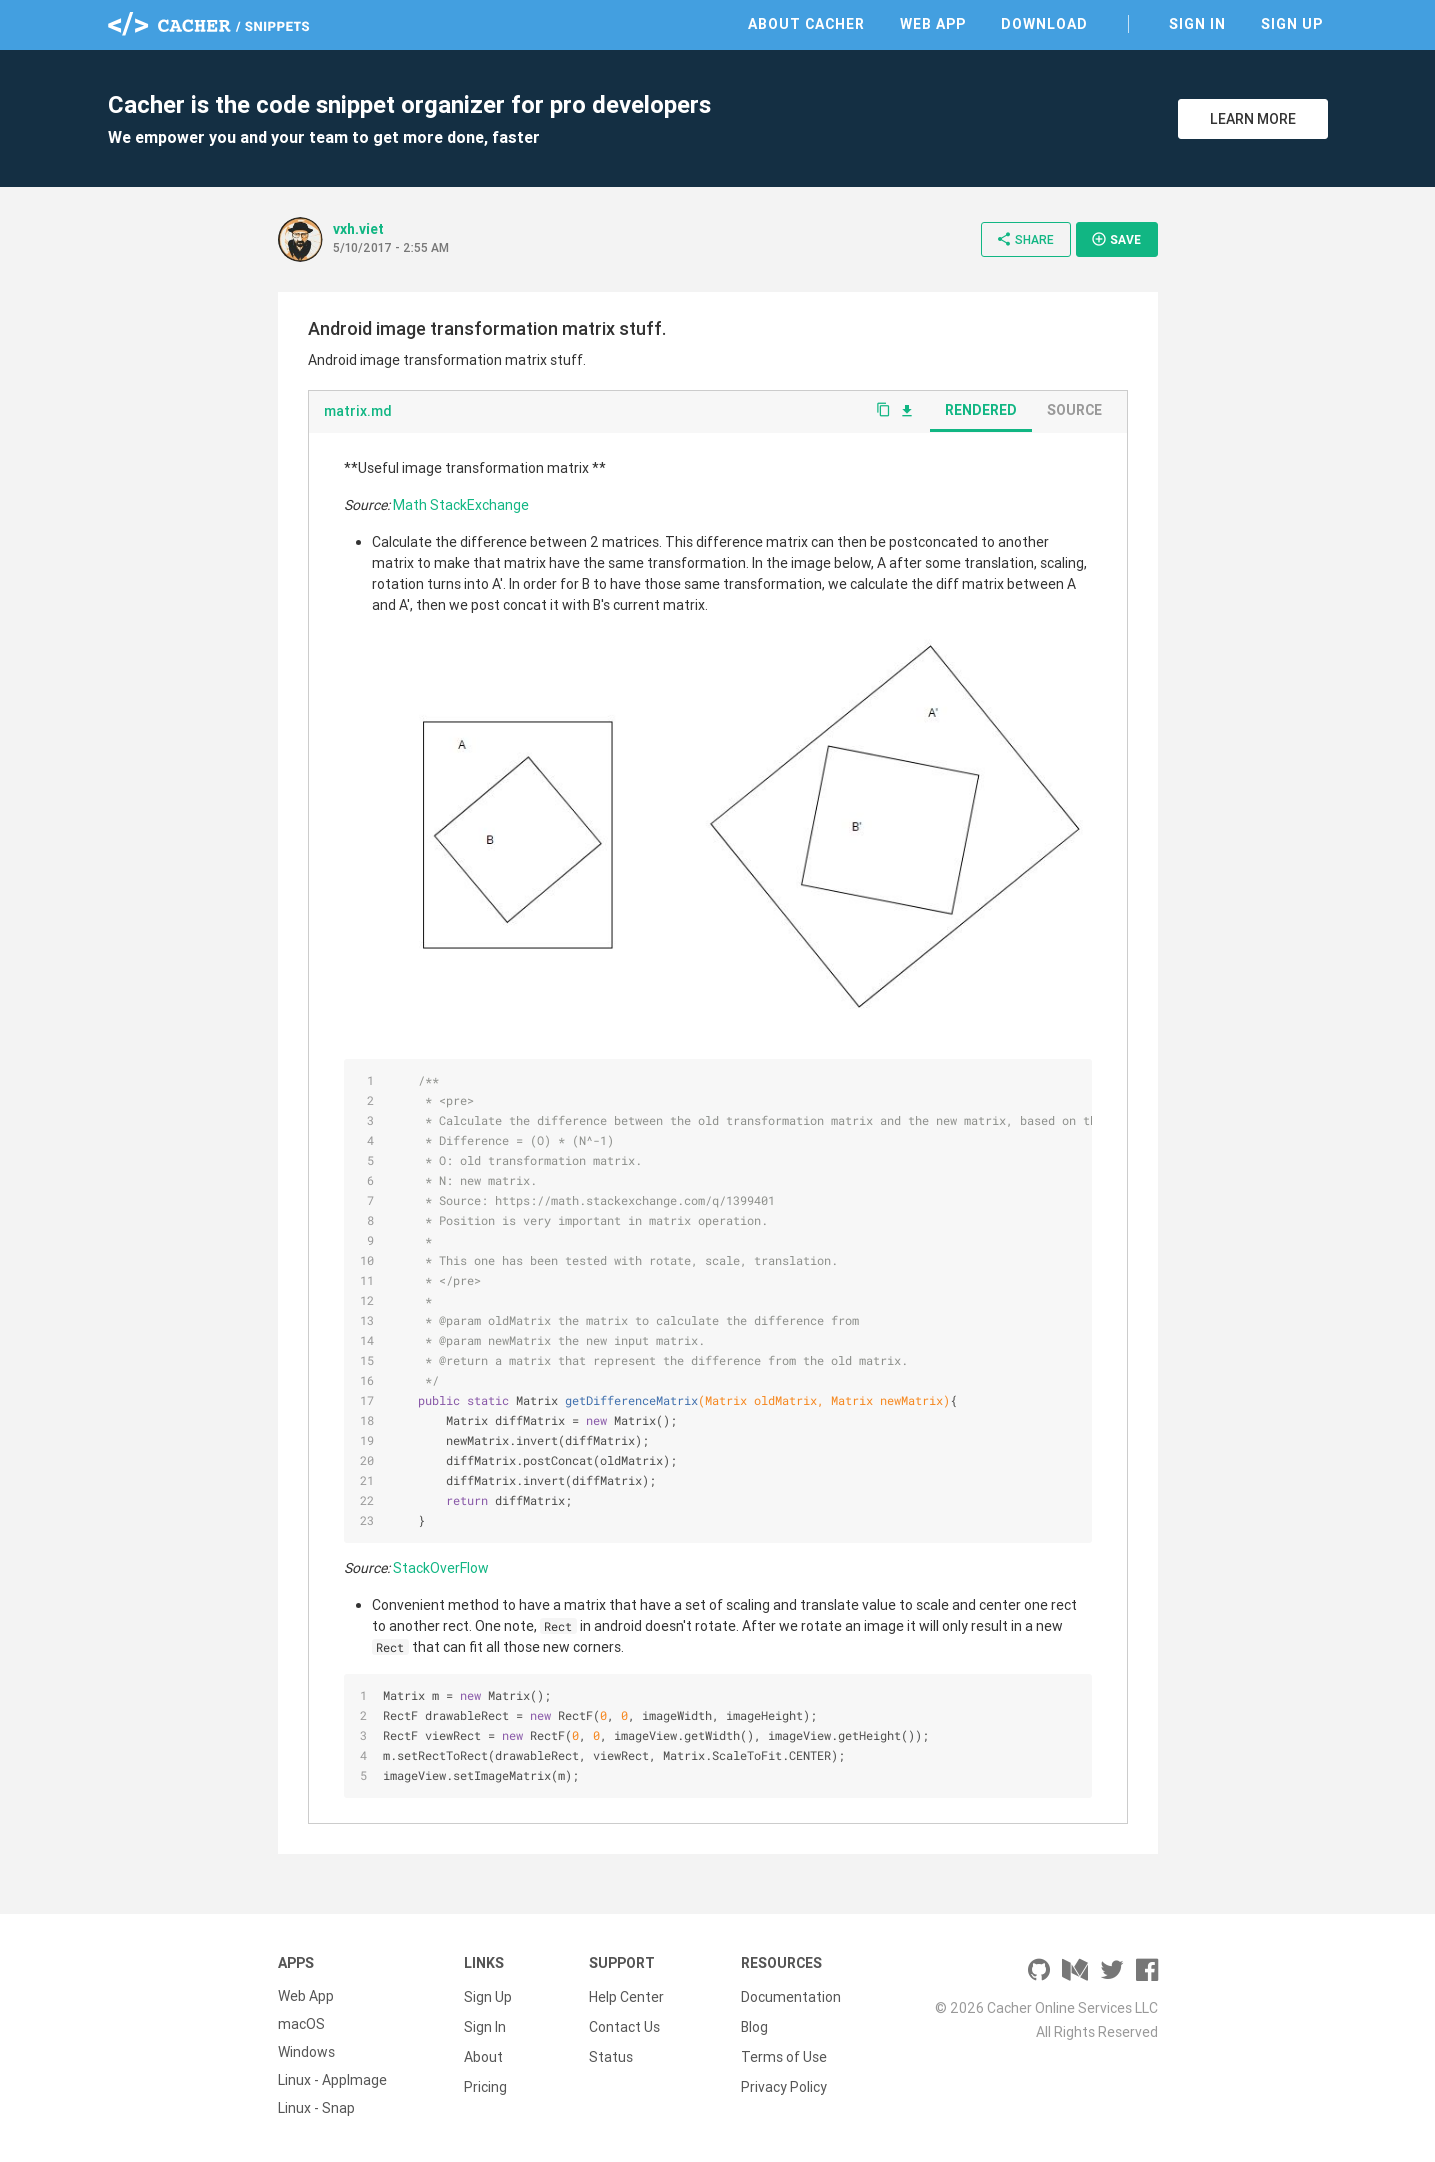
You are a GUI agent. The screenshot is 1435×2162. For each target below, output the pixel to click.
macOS (301, 2024)
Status (611, 2052)
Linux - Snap (316, 2108)
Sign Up (1292, 24)
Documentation (791, 1996)
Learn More (1253, 119)
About (483, 2052)
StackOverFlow (441, 1568)
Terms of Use (784, 2052)
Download (1044, 24)
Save (1116, 239)
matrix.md (358, 411)
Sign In (1197, 24)
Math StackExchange (461, 505)
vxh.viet (358, 229)
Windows (306, 2052)
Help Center (626, 1996)
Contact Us (624, 2024)
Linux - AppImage (332, 2080)
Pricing (485, 2080)
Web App (933, 24)
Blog (754, 2024)
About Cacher (806, 24)
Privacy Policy (784, 2080)
